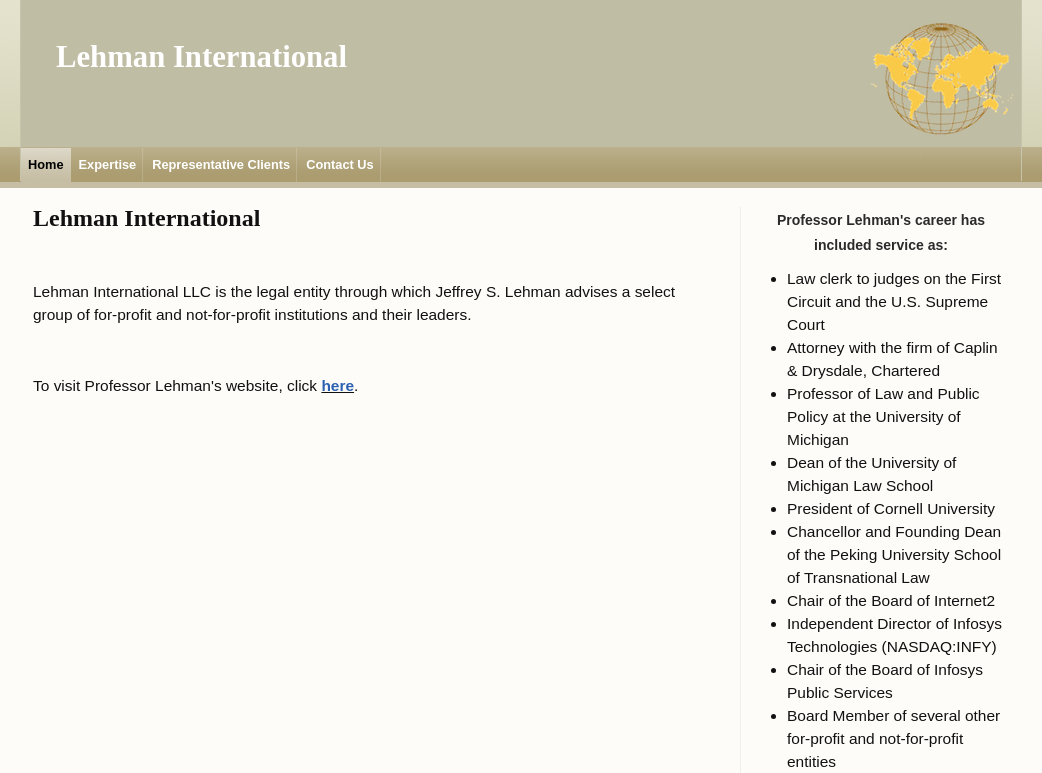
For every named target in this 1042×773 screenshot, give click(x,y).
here (337, 385)
